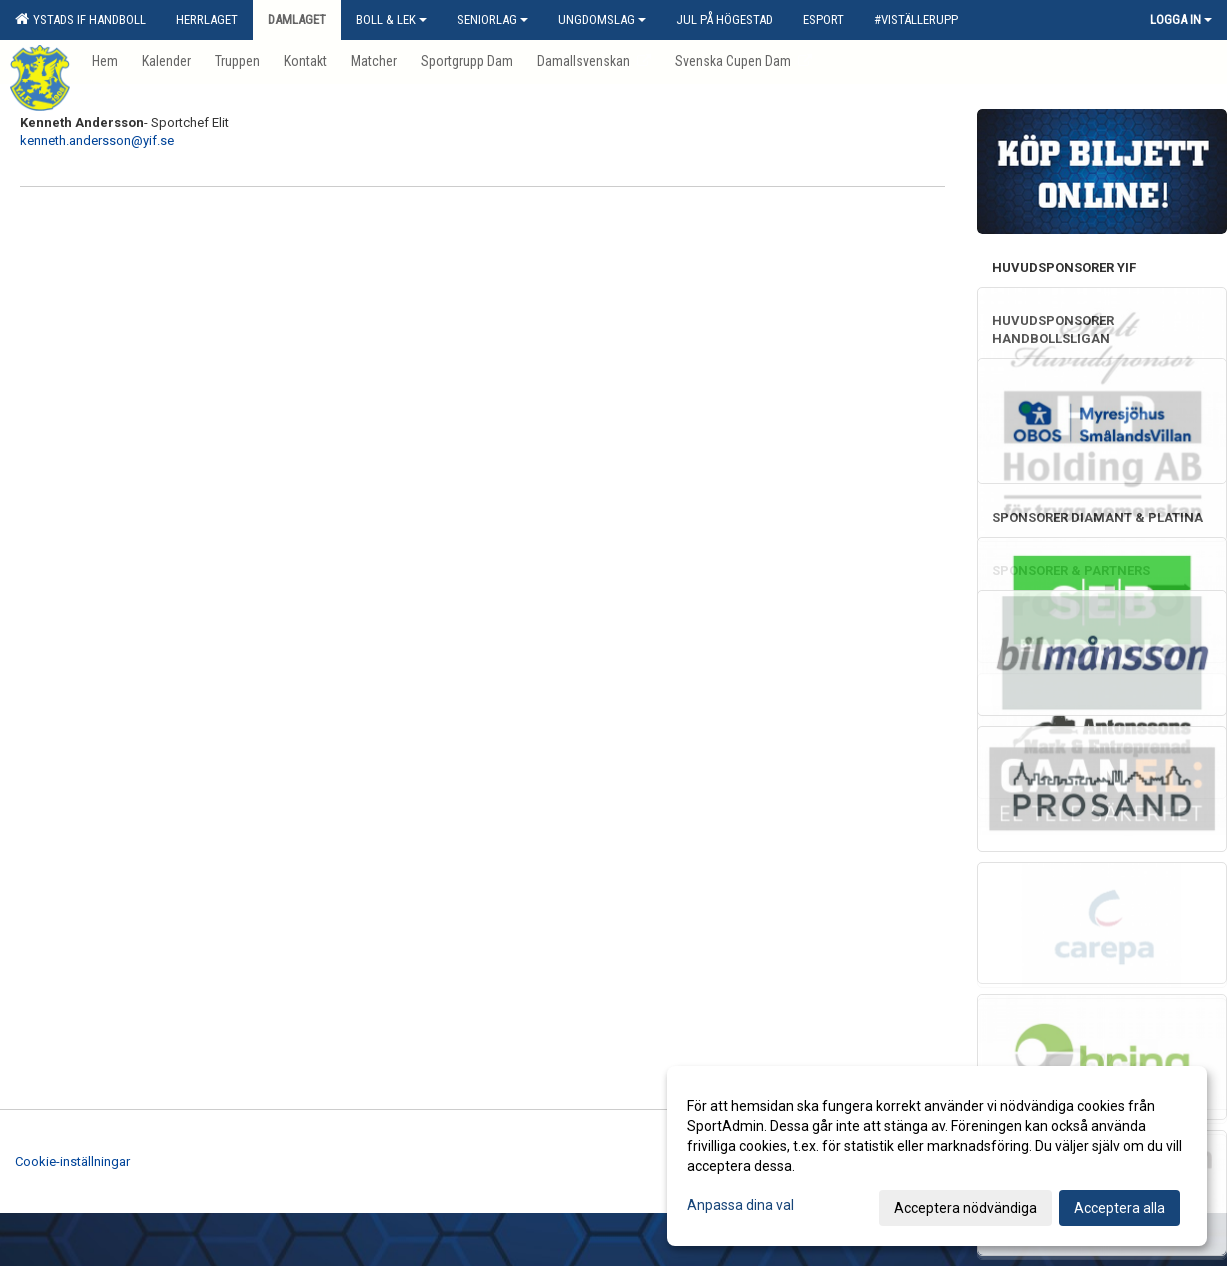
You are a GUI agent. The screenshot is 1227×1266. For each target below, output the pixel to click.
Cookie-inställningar (72, 1161)
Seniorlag (492, 19)
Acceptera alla (1119, 1208)
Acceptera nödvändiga (965, 1208)
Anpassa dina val (740, 1205)
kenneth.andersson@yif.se (97, 140)
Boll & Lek (391, 19)
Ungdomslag (602, 19)
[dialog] (937, 1156)
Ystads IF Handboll (80, 19)
